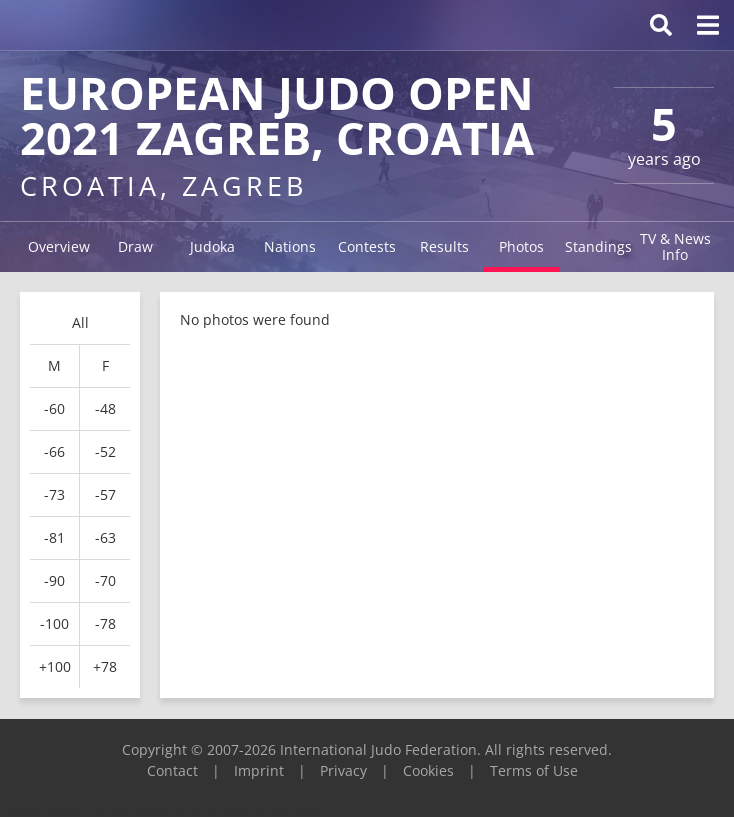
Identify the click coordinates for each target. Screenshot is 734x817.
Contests (367, 246)
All (80, 322)
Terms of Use (534, 770)
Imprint (259, 770)
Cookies (428, 770)
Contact (172, 770)
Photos (521, 246)
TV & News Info (675, 246)
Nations (290, 246)
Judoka (212, 246)
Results (444, 246)
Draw (135, 246)
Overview (59, 246)
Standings (598, 246)
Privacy (343, 770)
